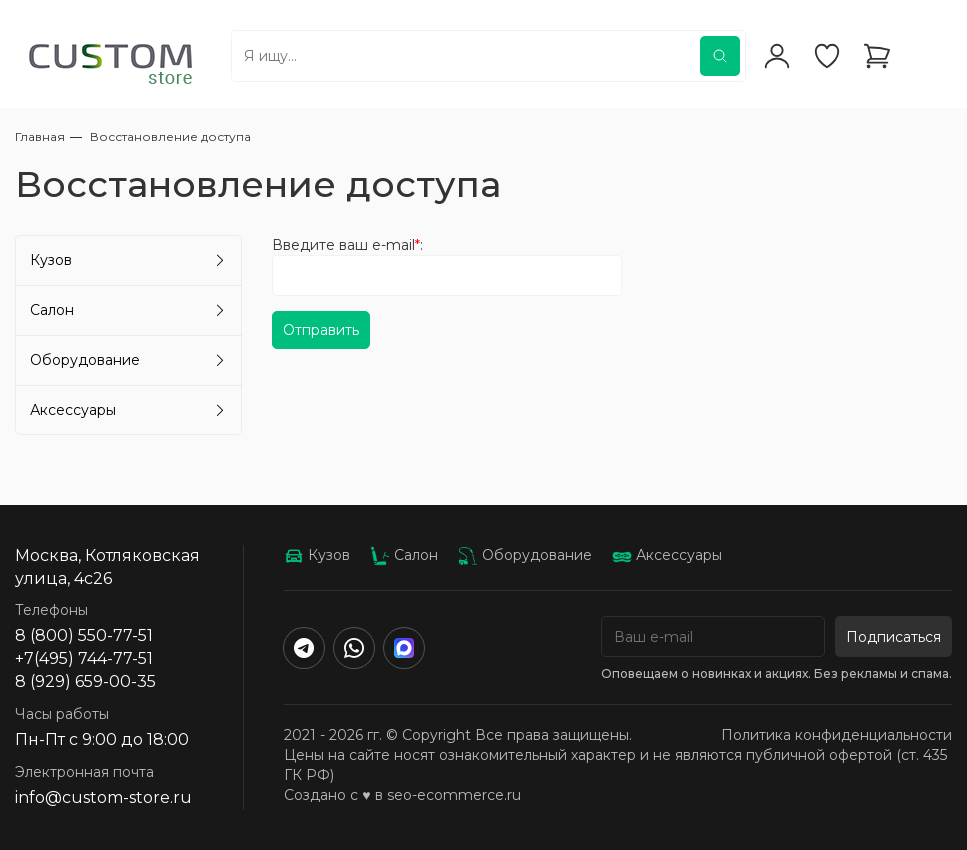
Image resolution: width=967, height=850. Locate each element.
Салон (52, 310)
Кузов (51, 260)
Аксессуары (73, 410)
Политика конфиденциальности (836, 735)
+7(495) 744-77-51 (84, 658)
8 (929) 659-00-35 (85, 681)
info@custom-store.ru (103, 797)
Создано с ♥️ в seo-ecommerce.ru (402, 795)
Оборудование (85, 360)
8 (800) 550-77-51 (84, 635)
